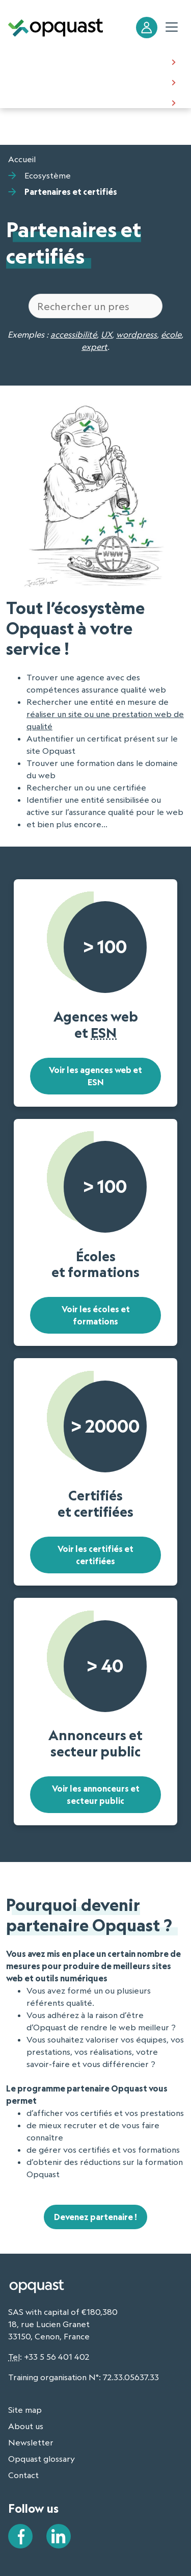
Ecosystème (47, 175)
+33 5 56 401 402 (56, 2357)
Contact (23, 2475)
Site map (25, 2410)
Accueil (22, 159)
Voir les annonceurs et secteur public (96, 1794)
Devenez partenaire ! (95, 2217)
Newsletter (30, 2442)
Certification (34, 81)
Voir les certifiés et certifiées (95, 1555)
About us (26, 102)
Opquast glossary (41, 2459)
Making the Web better (55, 61)
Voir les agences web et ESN (95, 1076)
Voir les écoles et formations (96, 1315)
